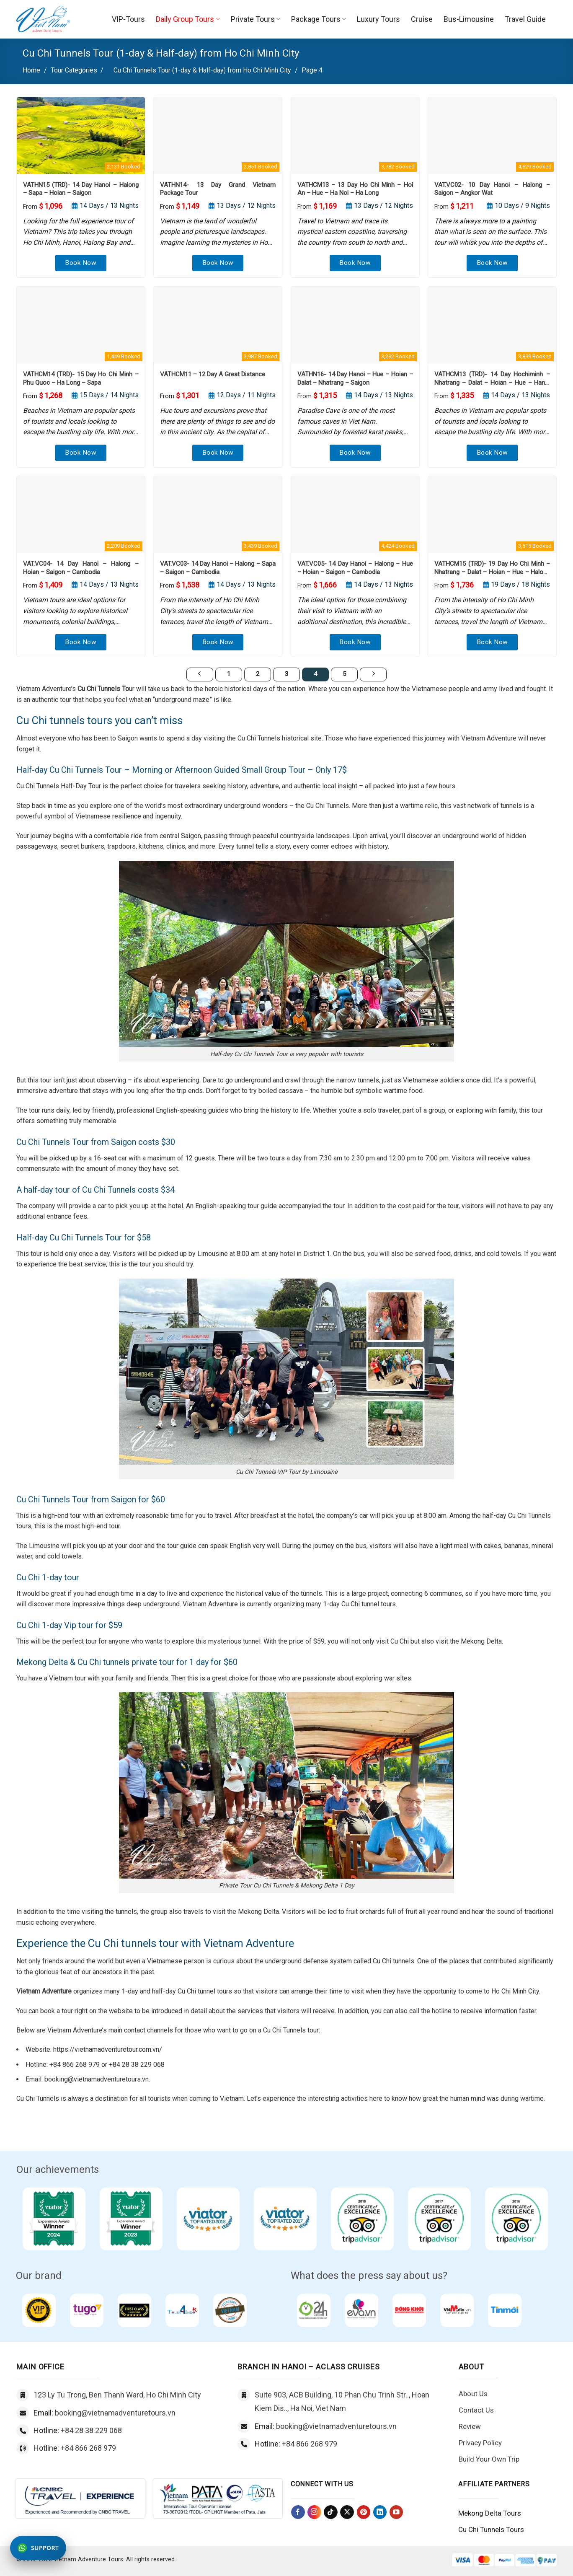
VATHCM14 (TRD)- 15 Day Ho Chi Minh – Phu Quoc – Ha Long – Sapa (81, 378)
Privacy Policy (480, 2443)
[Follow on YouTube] (396, 2512)
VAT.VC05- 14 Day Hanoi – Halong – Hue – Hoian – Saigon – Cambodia (355, 568)
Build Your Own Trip (489, 2459)
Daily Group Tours (187, 19)
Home (31, 70)
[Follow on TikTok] (331, 2512)
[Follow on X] (347, 2512)
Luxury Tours (378, 19)
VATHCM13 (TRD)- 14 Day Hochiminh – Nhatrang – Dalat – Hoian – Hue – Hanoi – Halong (492, 378)
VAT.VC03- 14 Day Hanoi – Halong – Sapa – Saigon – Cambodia (218, 568)
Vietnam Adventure (44, 1991)
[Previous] (199, 675)
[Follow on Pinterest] (364, 2512)
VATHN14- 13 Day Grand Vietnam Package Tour (218, 189)
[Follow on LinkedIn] (380, 2512)
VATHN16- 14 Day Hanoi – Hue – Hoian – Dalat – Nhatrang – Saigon (355, 378)
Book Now (80, 263)
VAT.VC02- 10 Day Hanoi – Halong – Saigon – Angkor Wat (492, 189)
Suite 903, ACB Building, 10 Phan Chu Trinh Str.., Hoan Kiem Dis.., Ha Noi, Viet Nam (342, 2401)
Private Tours (255, 19)
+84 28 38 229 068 (91, 2430)
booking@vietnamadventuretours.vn (115, 2412)
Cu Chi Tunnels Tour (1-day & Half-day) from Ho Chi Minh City (202, 70)
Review (470, 2426)
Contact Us (476, 2410)
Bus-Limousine (469, 19)
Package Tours (318, 19)
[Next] (373, 675)
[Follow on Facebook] (298, 2512)
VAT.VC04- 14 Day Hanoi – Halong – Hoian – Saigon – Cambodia (81, 568)
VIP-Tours (128, 19)
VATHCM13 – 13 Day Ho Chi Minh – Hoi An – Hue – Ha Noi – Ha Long (355, 189)
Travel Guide (525, 19)
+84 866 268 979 (88, 2448)
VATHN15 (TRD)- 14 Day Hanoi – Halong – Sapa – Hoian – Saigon (81, 189)
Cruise (422, 19)
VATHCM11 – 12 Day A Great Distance (212, 374)
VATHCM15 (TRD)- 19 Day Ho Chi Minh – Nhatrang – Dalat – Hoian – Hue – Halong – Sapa (492, 568)
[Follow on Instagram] (314, 2512)
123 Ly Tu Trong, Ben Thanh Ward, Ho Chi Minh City (117, 2394)
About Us (473, 2394)
